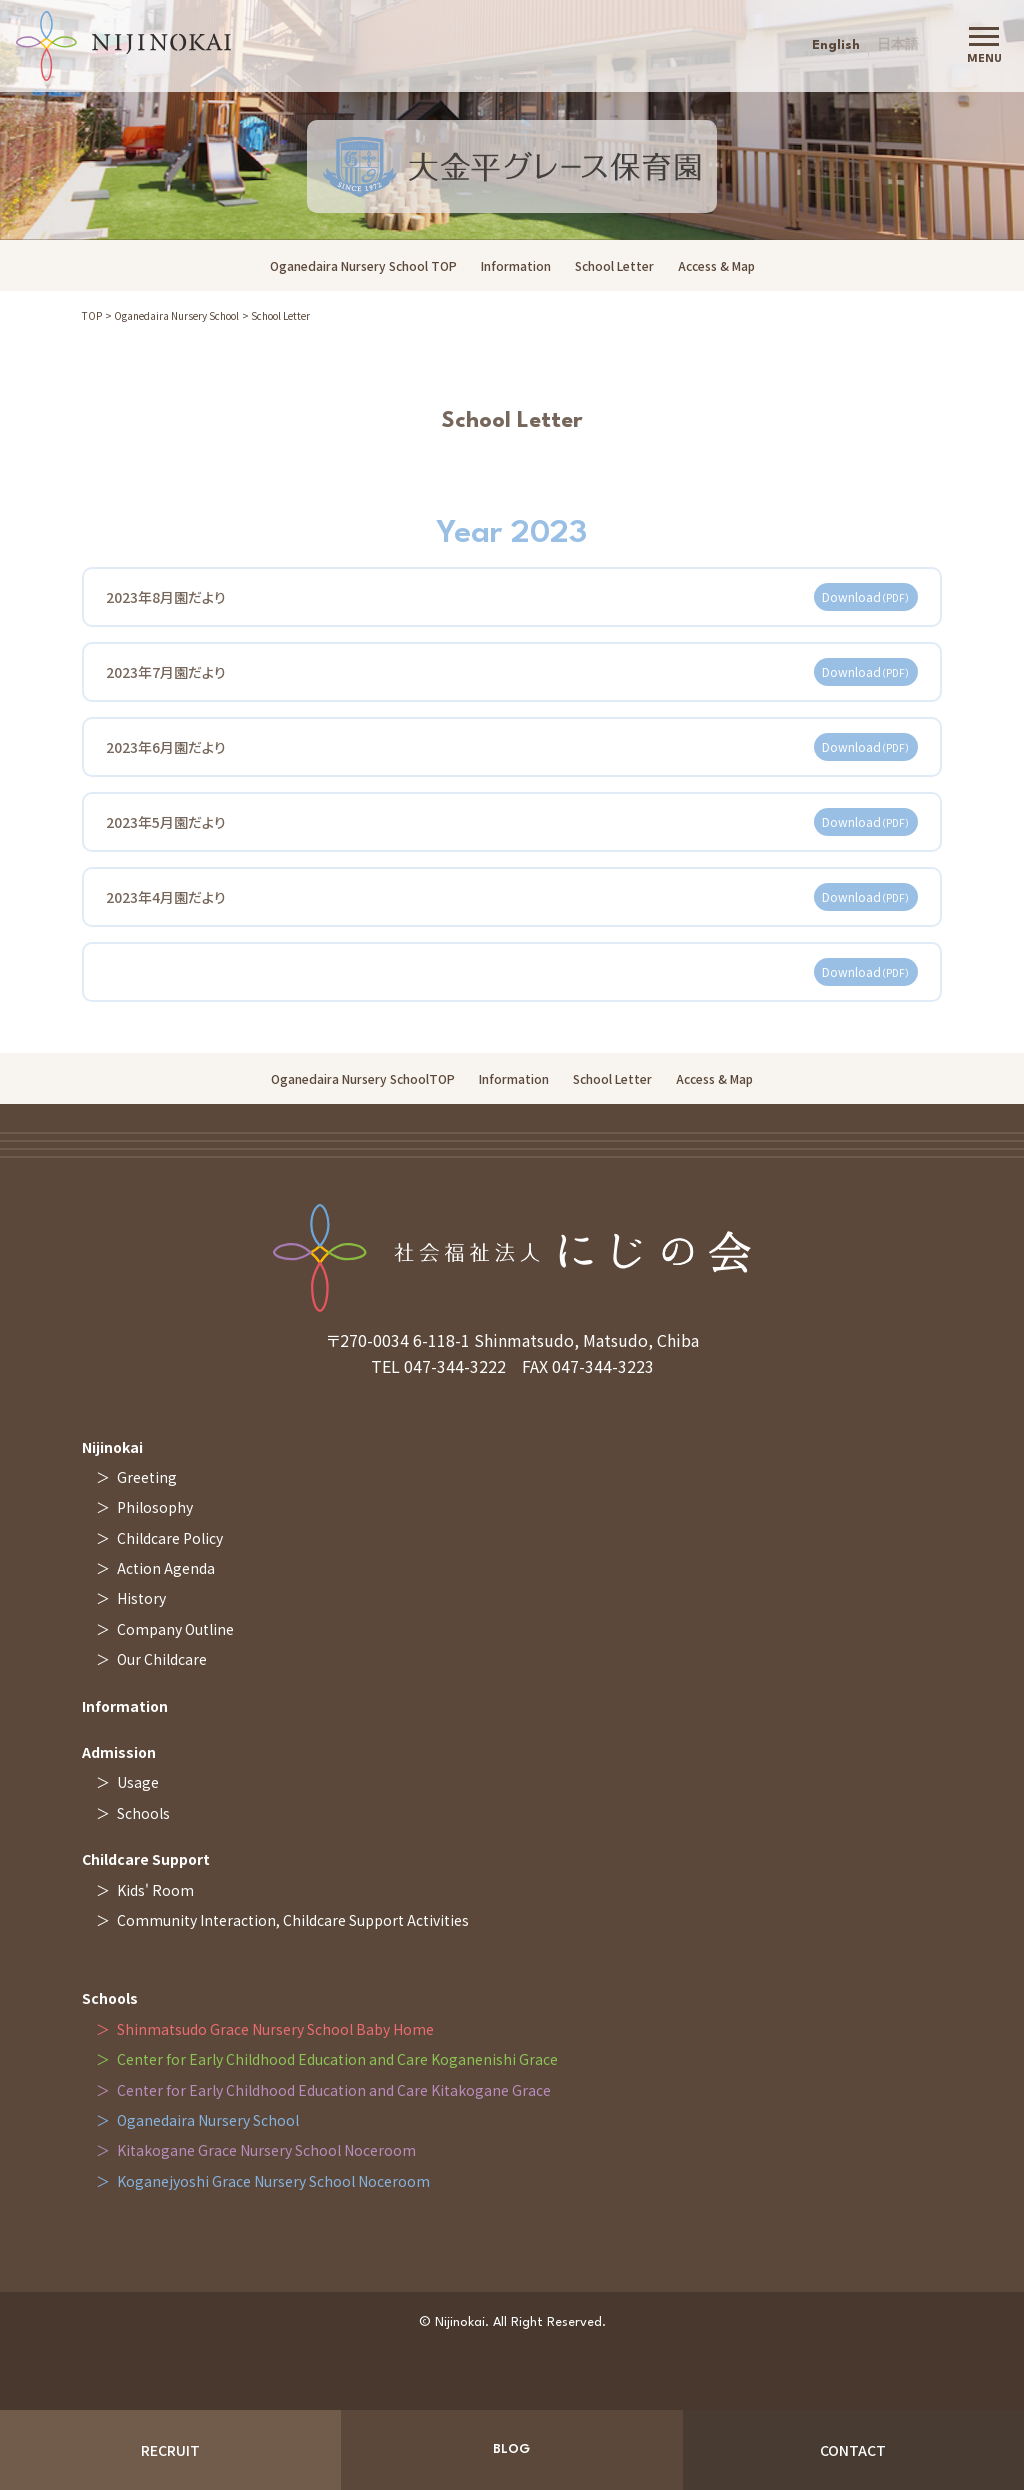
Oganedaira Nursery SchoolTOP (363, 1078)
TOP (92, 315)
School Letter (614, 265)
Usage (138, 1782)
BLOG (511, 2449)
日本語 (898, 45)
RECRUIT (170, 2450)
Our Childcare (162, 1659)
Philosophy (155, 1507)
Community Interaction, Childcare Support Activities (293, 1920)
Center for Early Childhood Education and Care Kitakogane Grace (334, 2090)
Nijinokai (112, 1447)
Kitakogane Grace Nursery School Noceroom (266, 2150)
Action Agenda (166, 1568)
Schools (143, 1813)
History (141, 1598)
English (836, 45)
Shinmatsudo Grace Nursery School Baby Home (275, 2029)
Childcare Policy (170, 1538)
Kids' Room (155, 1890)
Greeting (147, 1477)
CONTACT (853, 2450)
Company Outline (175, 1629)
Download (866, 605)
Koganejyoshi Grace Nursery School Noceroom (273, 2181)
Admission (119, 1752)
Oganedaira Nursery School (176, 315)
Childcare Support (146, 1859)
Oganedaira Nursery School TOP (363, 265)
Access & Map (716, 265)
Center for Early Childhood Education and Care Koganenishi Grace (337, 2059)
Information (516, 265)
